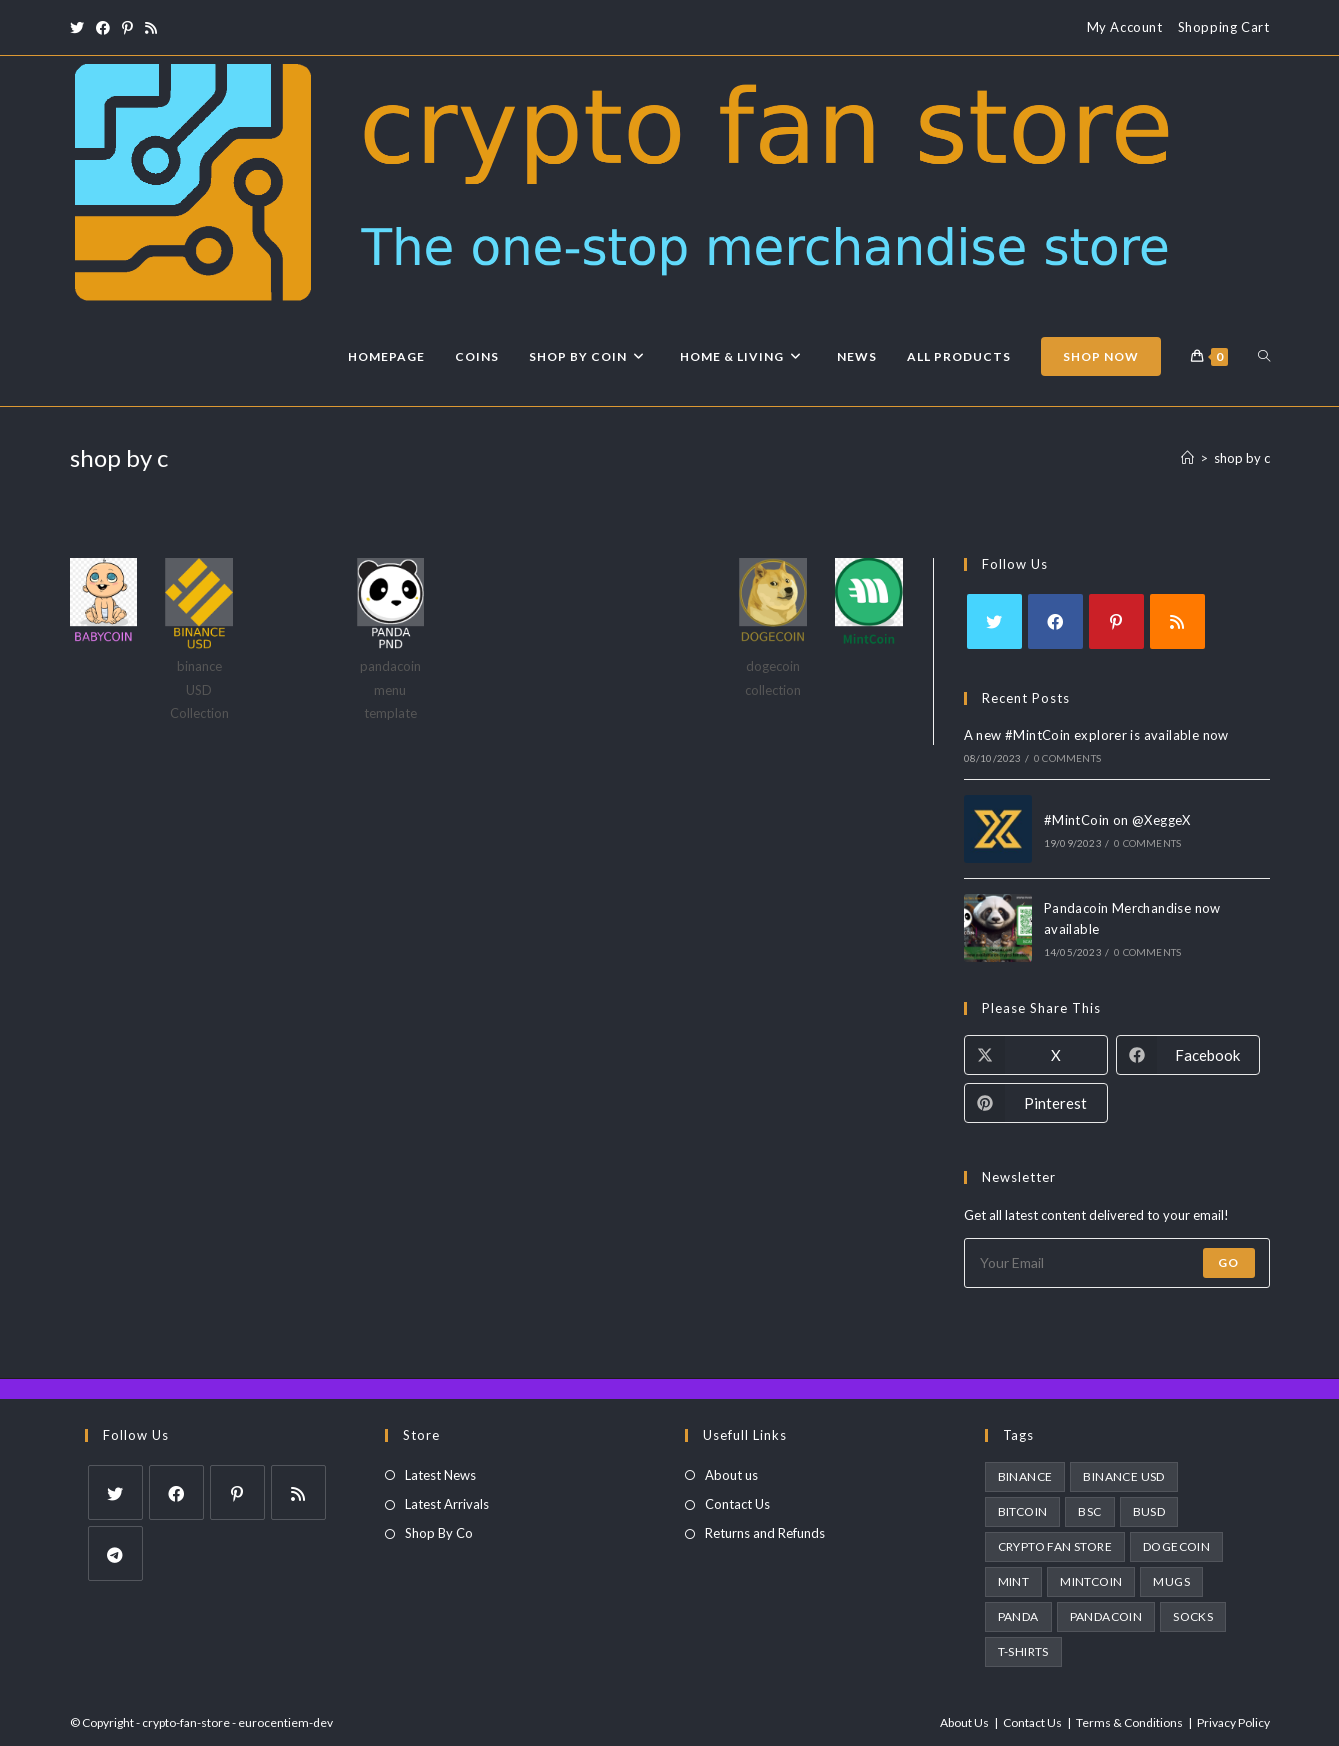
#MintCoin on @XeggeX (1117, 820)
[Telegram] (115, 1553)
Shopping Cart (1224, 27)
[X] (994, 621)
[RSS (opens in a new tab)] (151, 28)
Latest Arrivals (447, 1504)
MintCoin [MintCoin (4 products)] (1091, 1581)
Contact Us (737, 1504)
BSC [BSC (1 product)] (1089, 1511)
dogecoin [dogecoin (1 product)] (1176, 1546)
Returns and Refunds (765, 1533)
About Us (964, 1722)
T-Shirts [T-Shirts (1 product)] (1023, 1651)
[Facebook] (1055, 621)
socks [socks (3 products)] (1193, 1616)
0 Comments (1067, 758)
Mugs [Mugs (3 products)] (1171, 1581)
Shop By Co (439, 1533)
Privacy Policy (1233, 1722)
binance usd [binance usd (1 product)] (1123, 1476)
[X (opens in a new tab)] (80, 28)
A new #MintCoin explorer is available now (1096, 735)
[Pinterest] (1116, 621)
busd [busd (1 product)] (1149, 1511)
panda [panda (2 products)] (1018, 1616)
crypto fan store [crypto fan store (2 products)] (1055, 1546)
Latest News (440, 1475)
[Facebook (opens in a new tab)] (103, 28)
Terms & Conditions (1129, 1722)
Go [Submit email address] (1228, 1262)
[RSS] (1177, 621)
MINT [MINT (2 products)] (1014, 1581)
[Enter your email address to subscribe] (1117, 1263)
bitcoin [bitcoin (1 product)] (1023, 1511)
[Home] (1187, 458)
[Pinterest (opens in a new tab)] (127, 28)
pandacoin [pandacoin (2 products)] (1106, 1616)
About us (731, 1475)
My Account (1125, 27)
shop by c (1242, 458)
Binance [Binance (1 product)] (1025, 1476)
